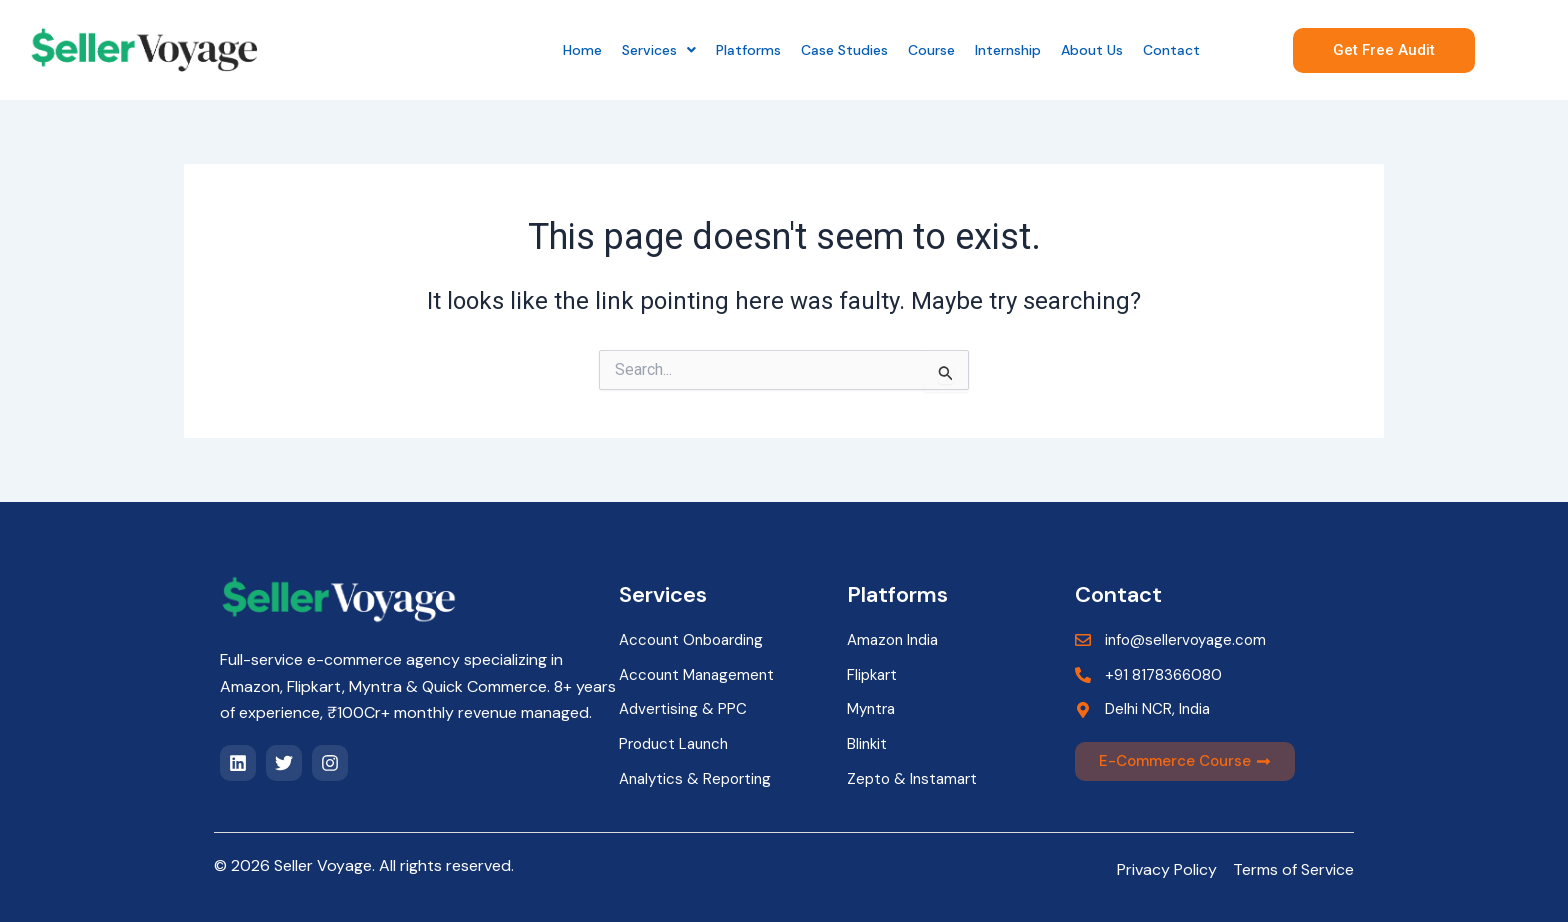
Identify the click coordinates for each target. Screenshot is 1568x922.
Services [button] (659, 50)
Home (582, 50)
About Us (1092, 50)
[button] (659, 50)
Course (931, 50)
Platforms (748, 50)
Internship (1008, 50)
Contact (1171, 50)
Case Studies (844, 50)
